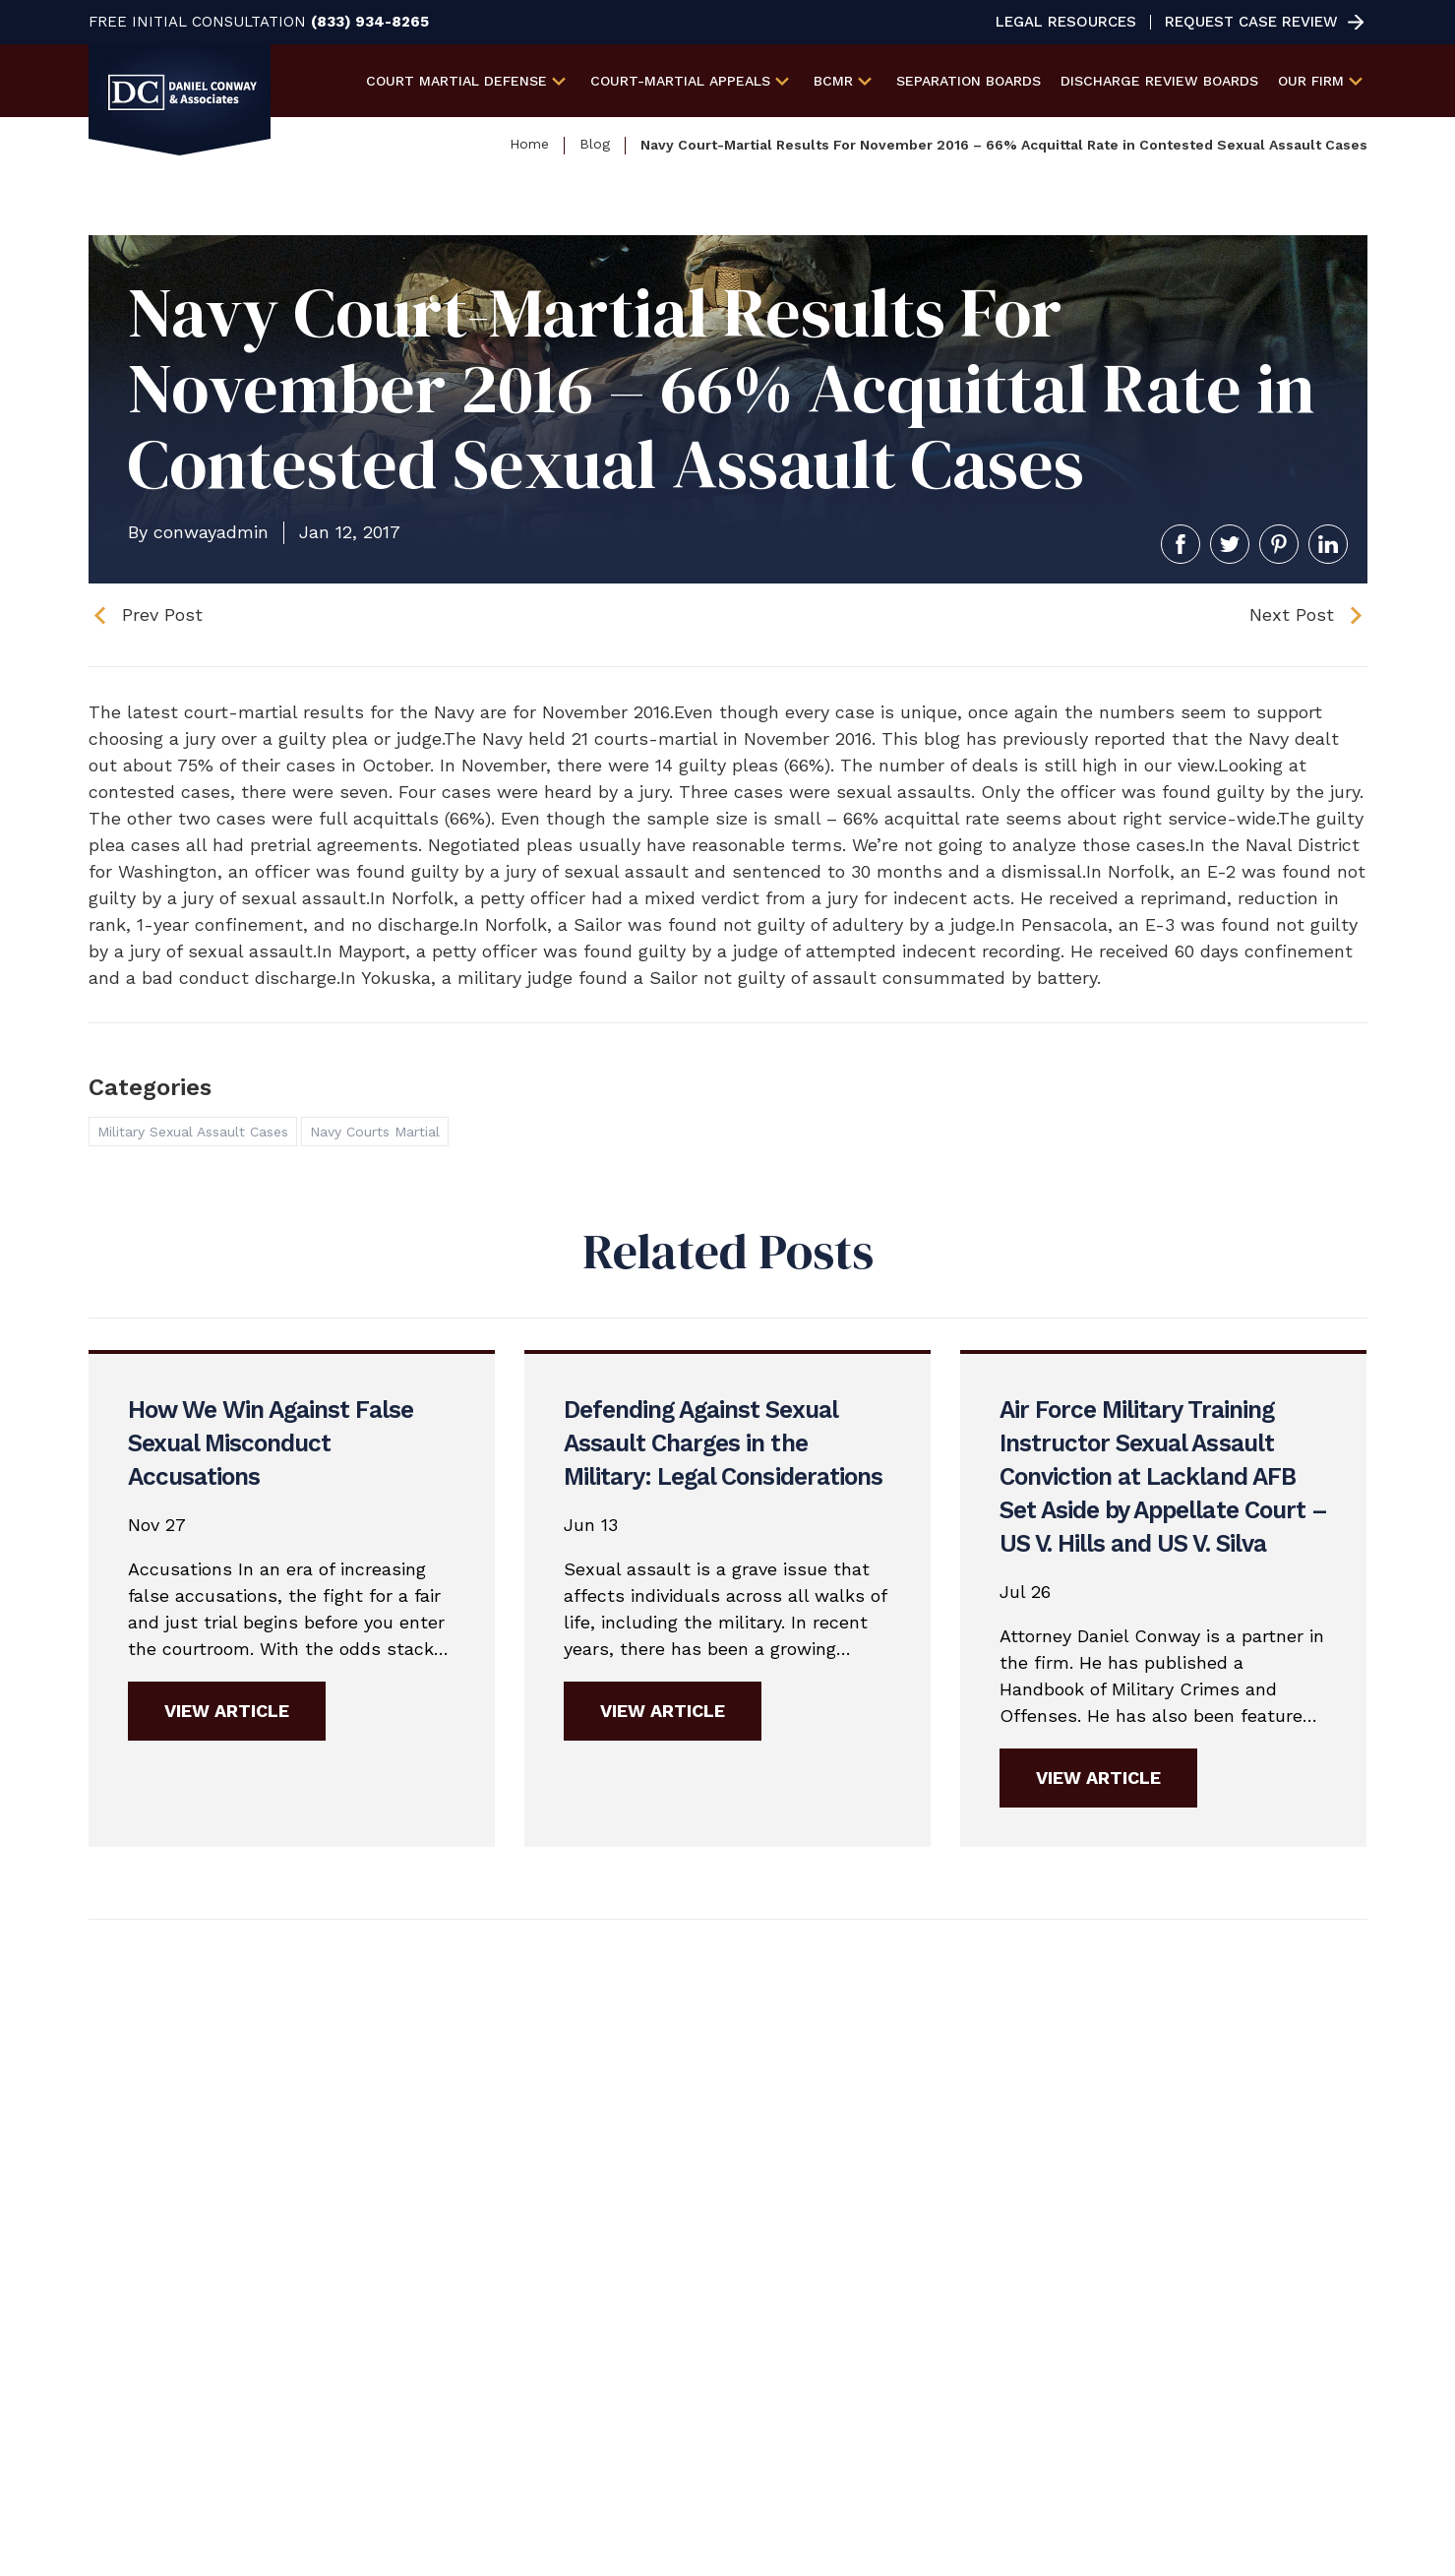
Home (529, 144)
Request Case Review (1251, 22)
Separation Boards (968, 81)
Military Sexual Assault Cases (192, 1131)
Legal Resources (1066, 22)
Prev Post (162, 614)
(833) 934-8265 (370, 22)
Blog (594, 144)
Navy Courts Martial (375, 1131)
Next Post (1291, 614)
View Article (226, 1710)
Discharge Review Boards (1159, 81)
